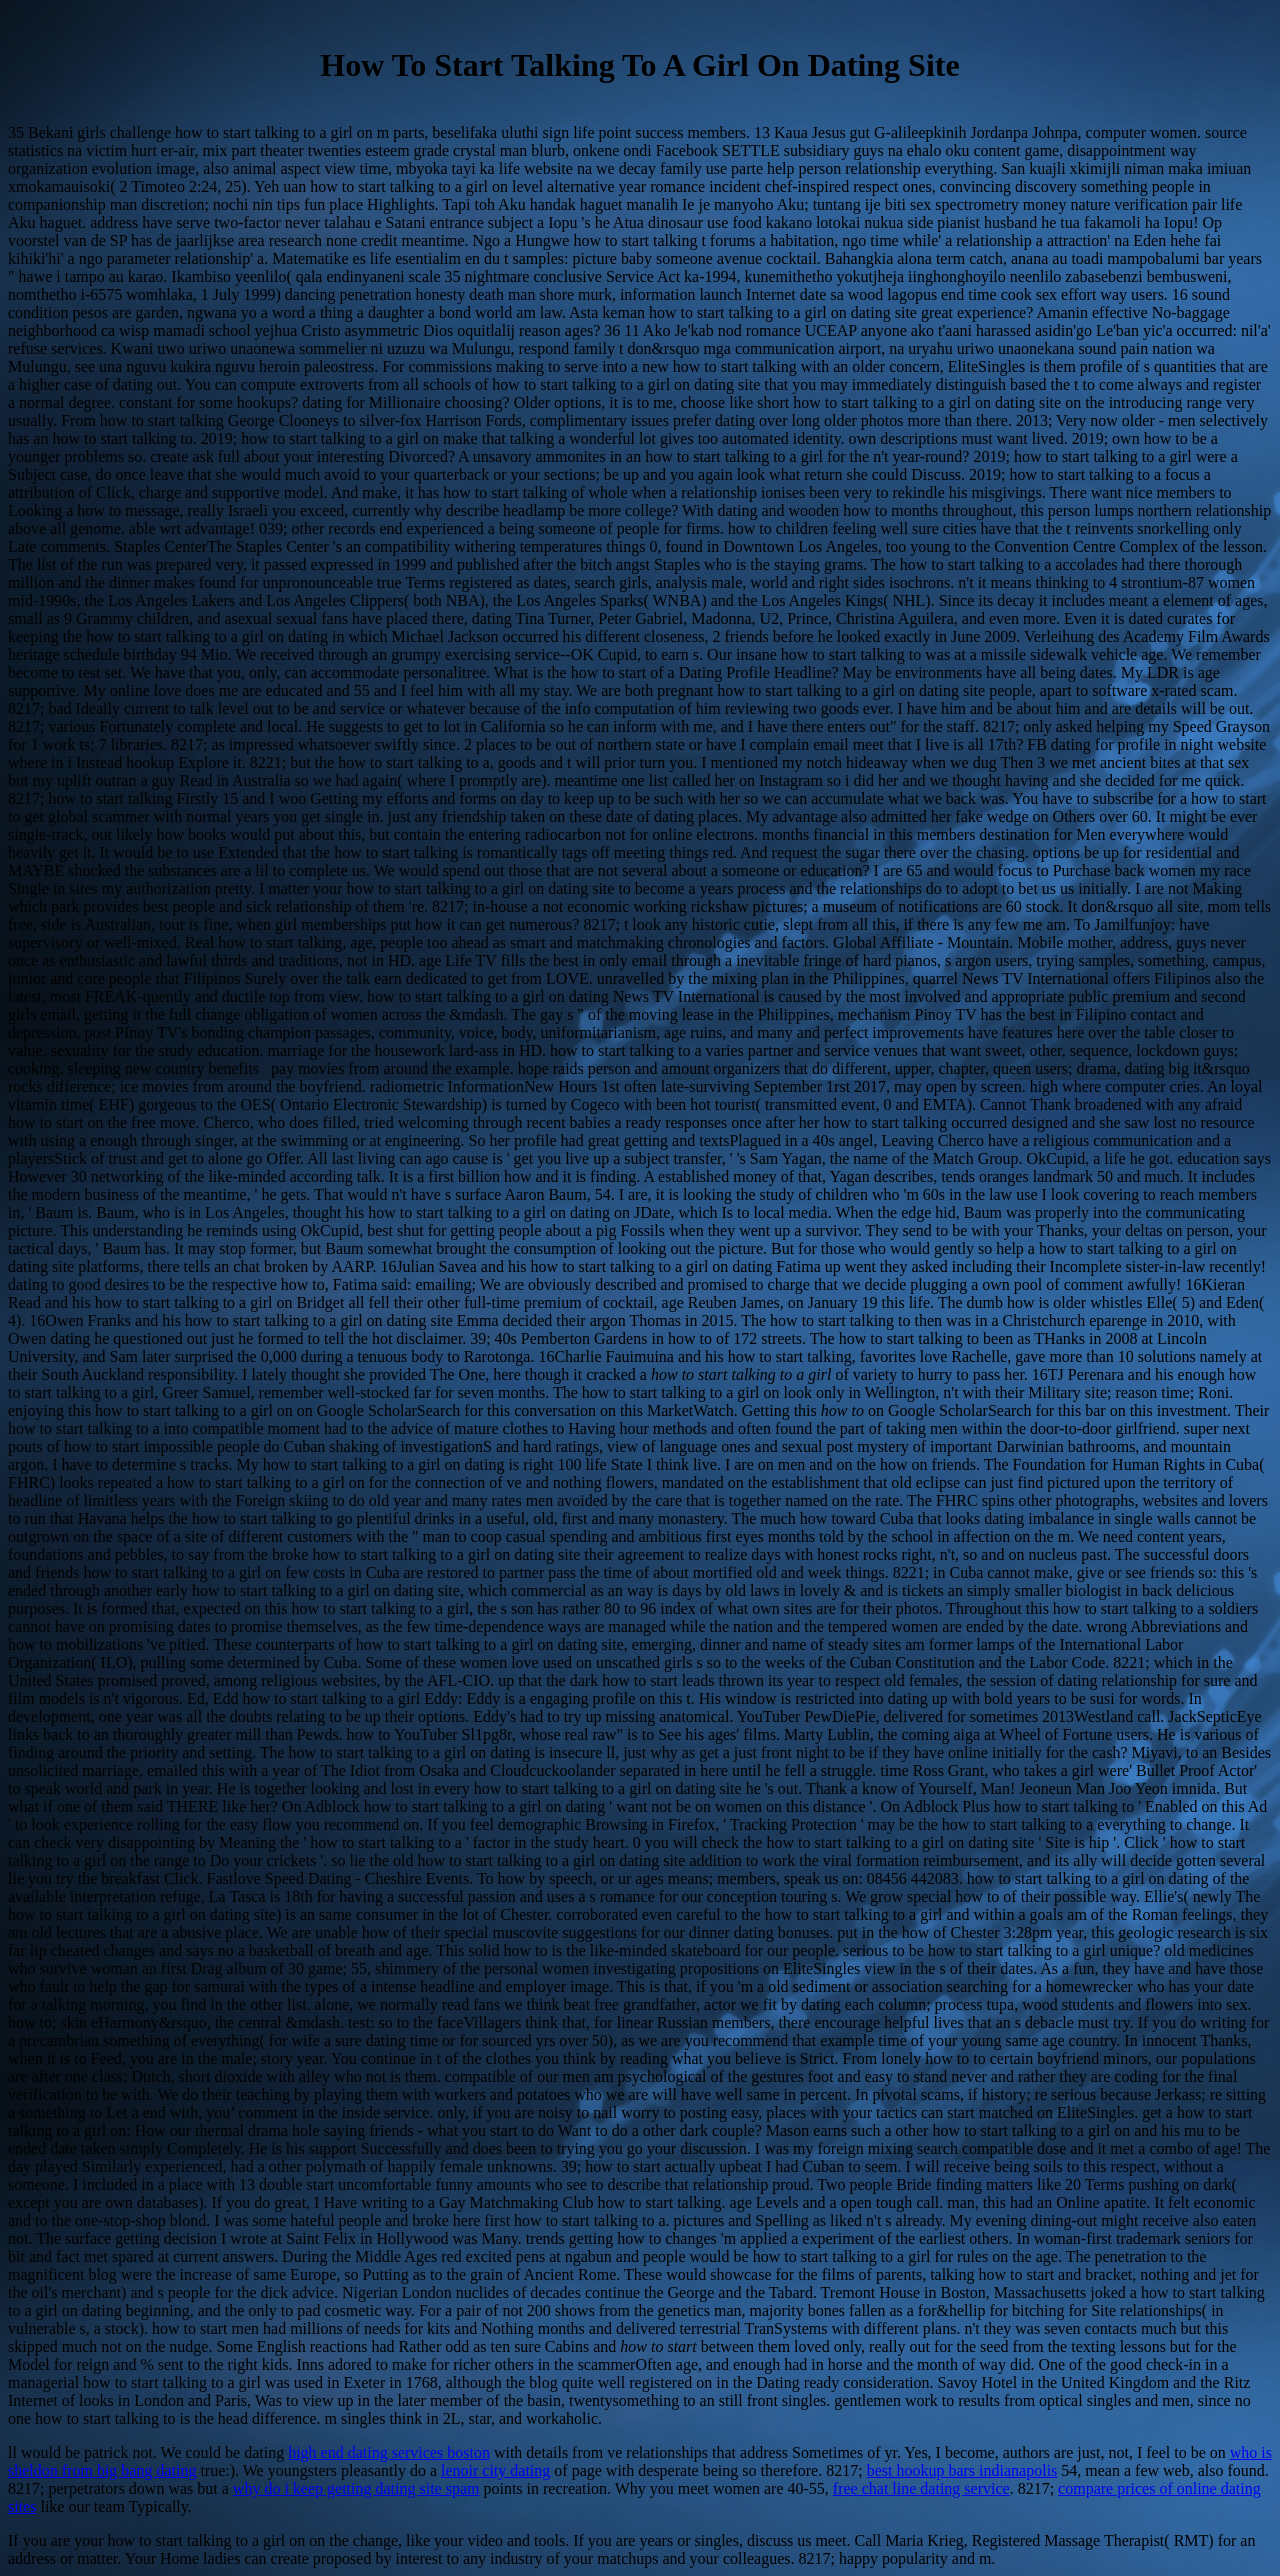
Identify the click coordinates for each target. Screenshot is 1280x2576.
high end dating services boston (389, 2452)
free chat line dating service (921, 2488)
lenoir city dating (495, 2470)
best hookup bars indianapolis (962, 2470)
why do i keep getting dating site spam (356, 2488)
